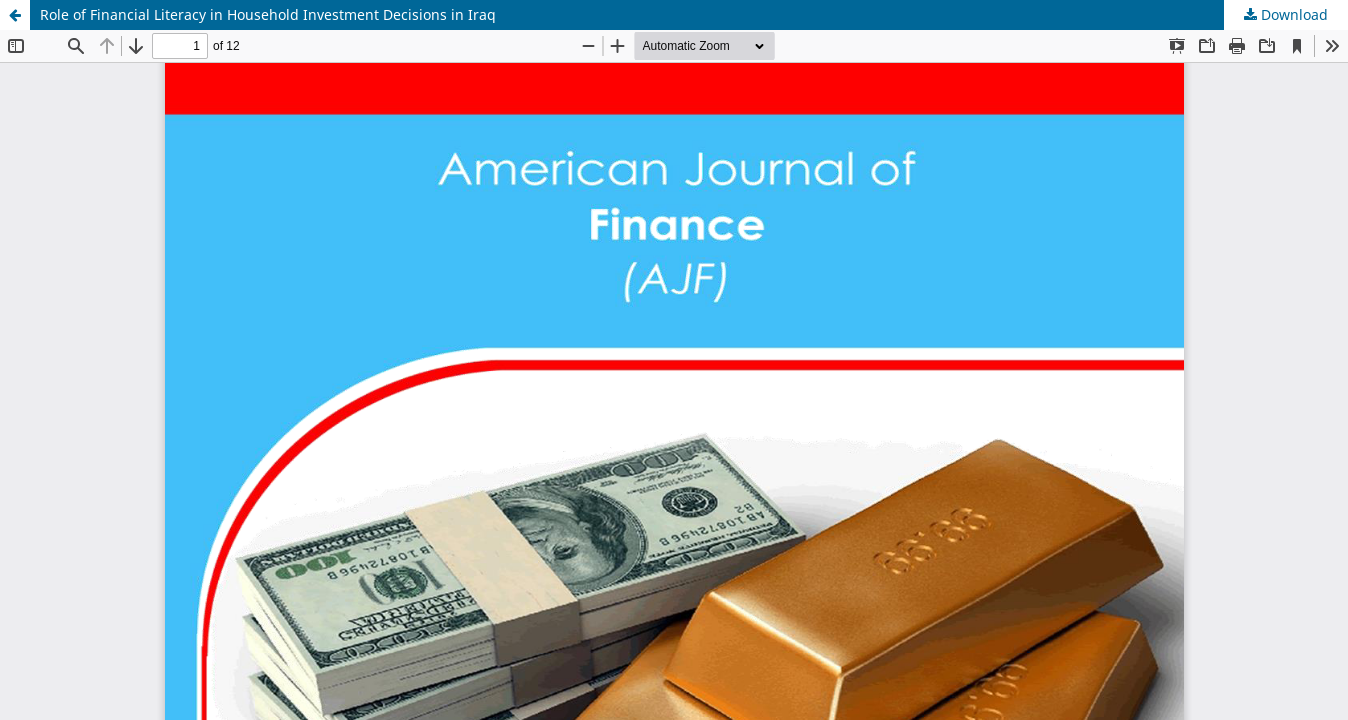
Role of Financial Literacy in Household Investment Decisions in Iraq (268, 14)
